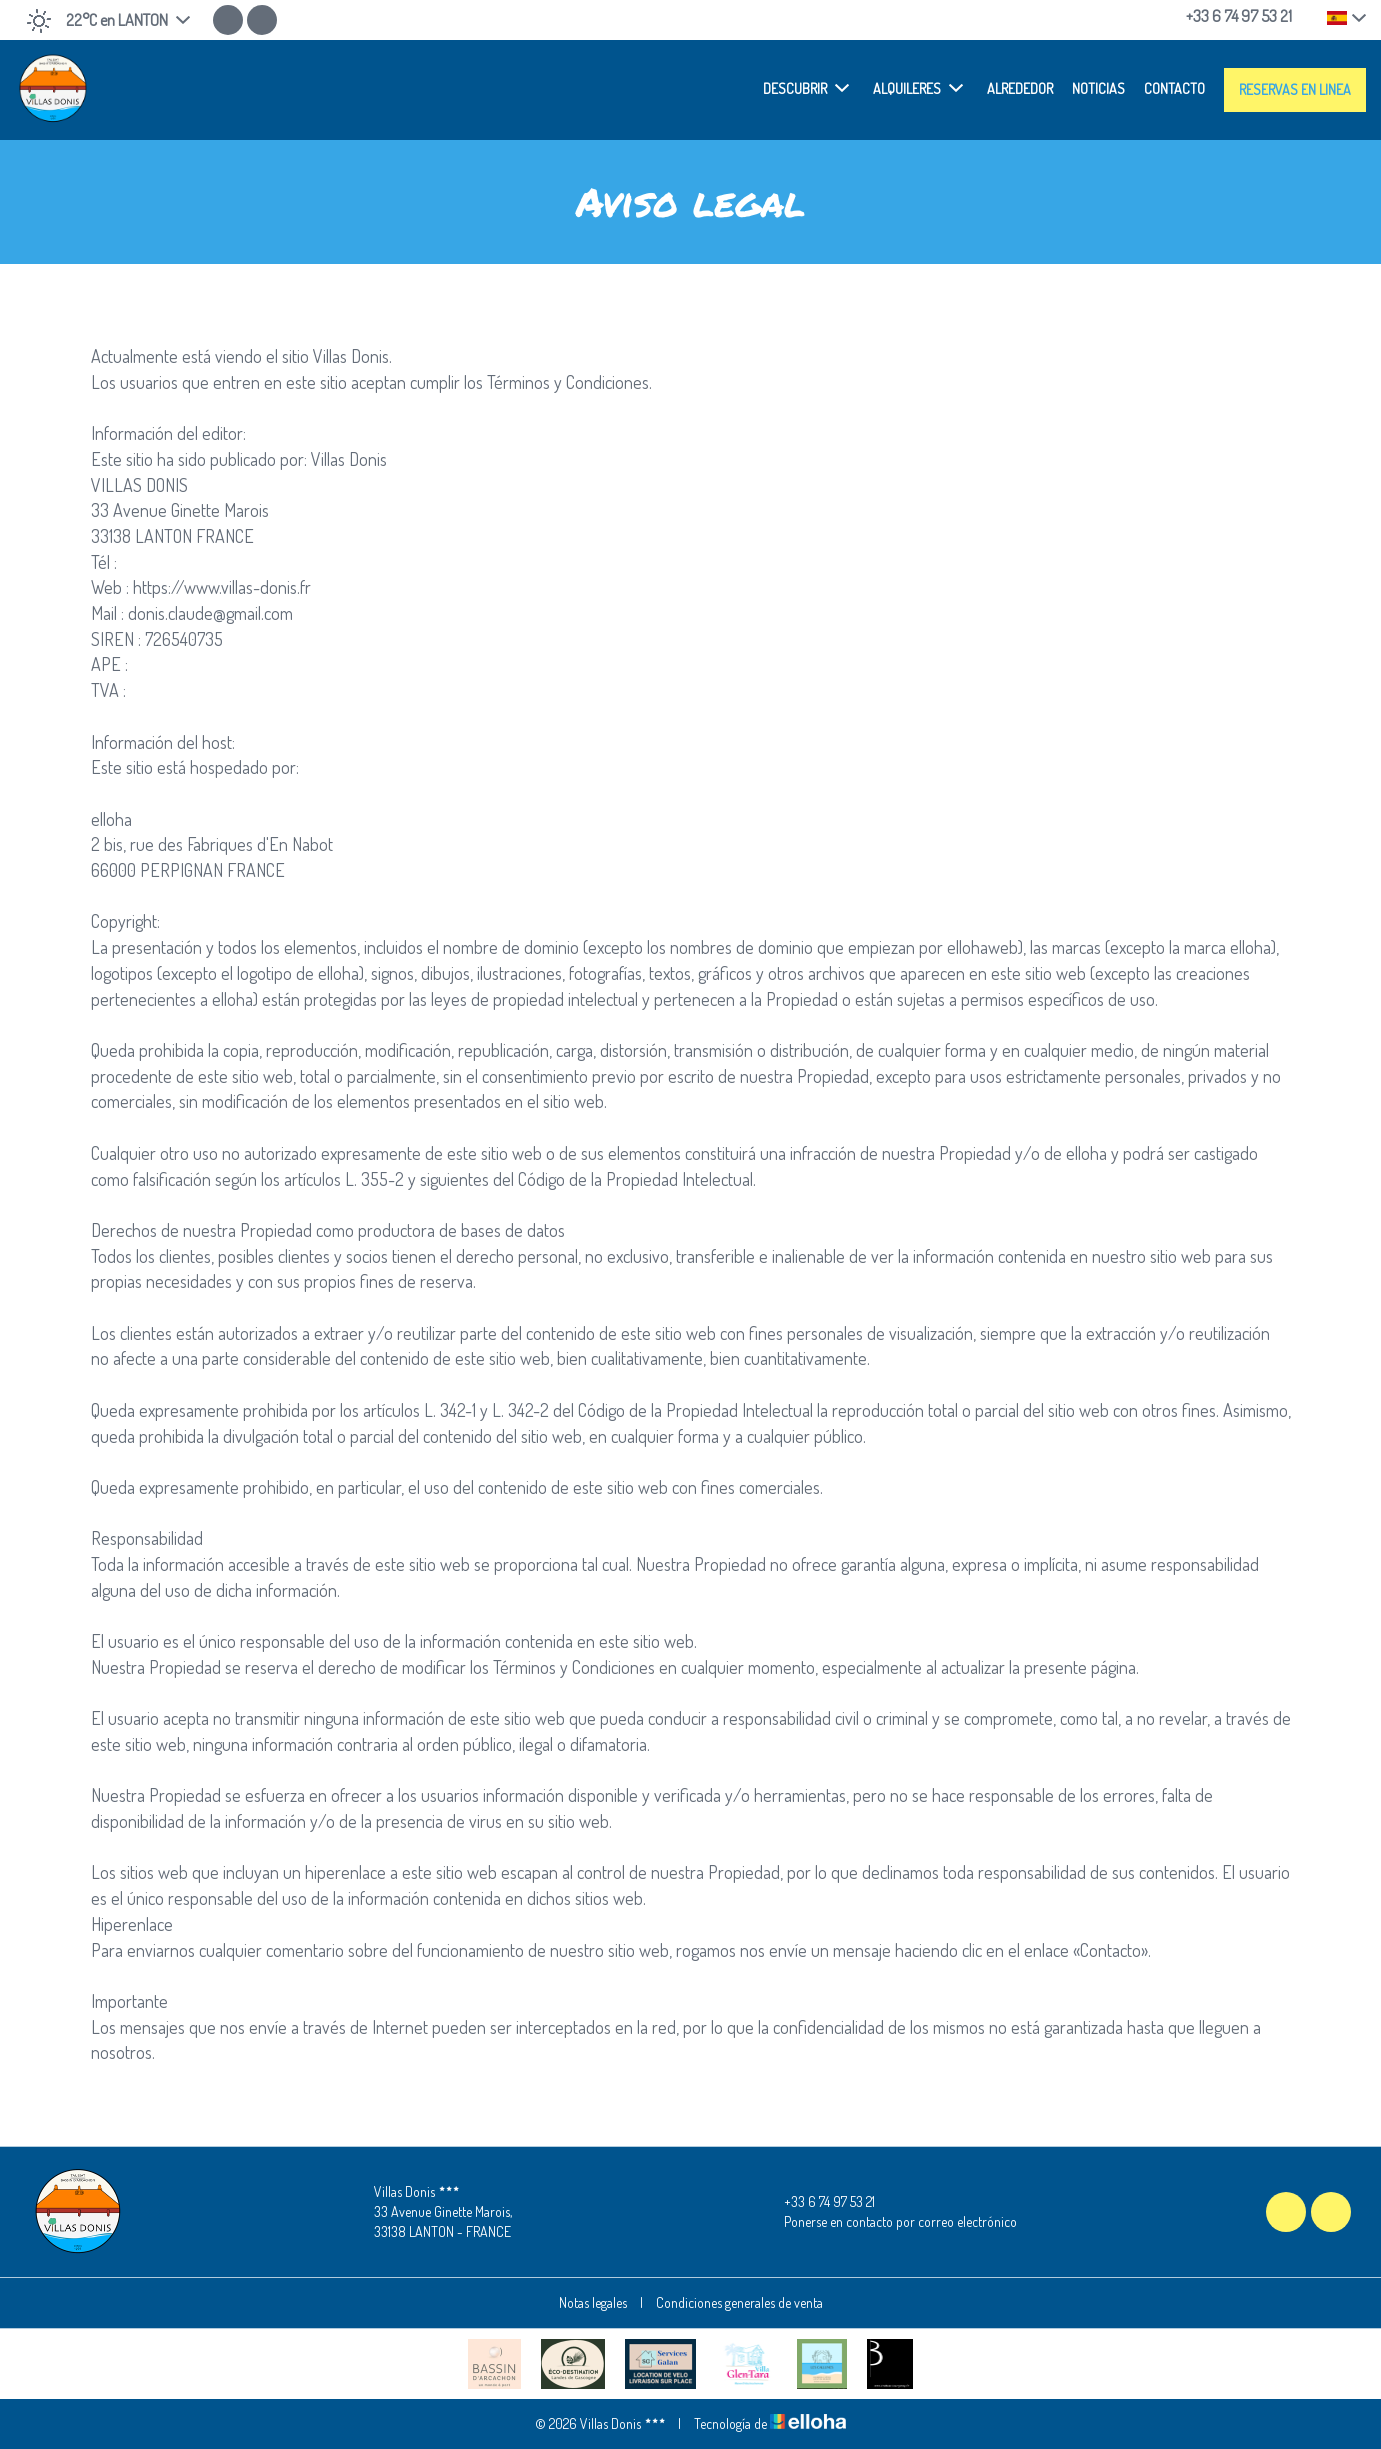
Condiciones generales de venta (739, 2302)
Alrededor (1020, 88)
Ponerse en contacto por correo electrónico (889, 2222)
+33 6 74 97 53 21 (818, 2202)
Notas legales (593, 2302)
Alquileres (918, 88)
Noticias (1098, 88)
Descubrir (806, 88)
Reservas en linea (1295, 89)
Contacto (1174, 88)
